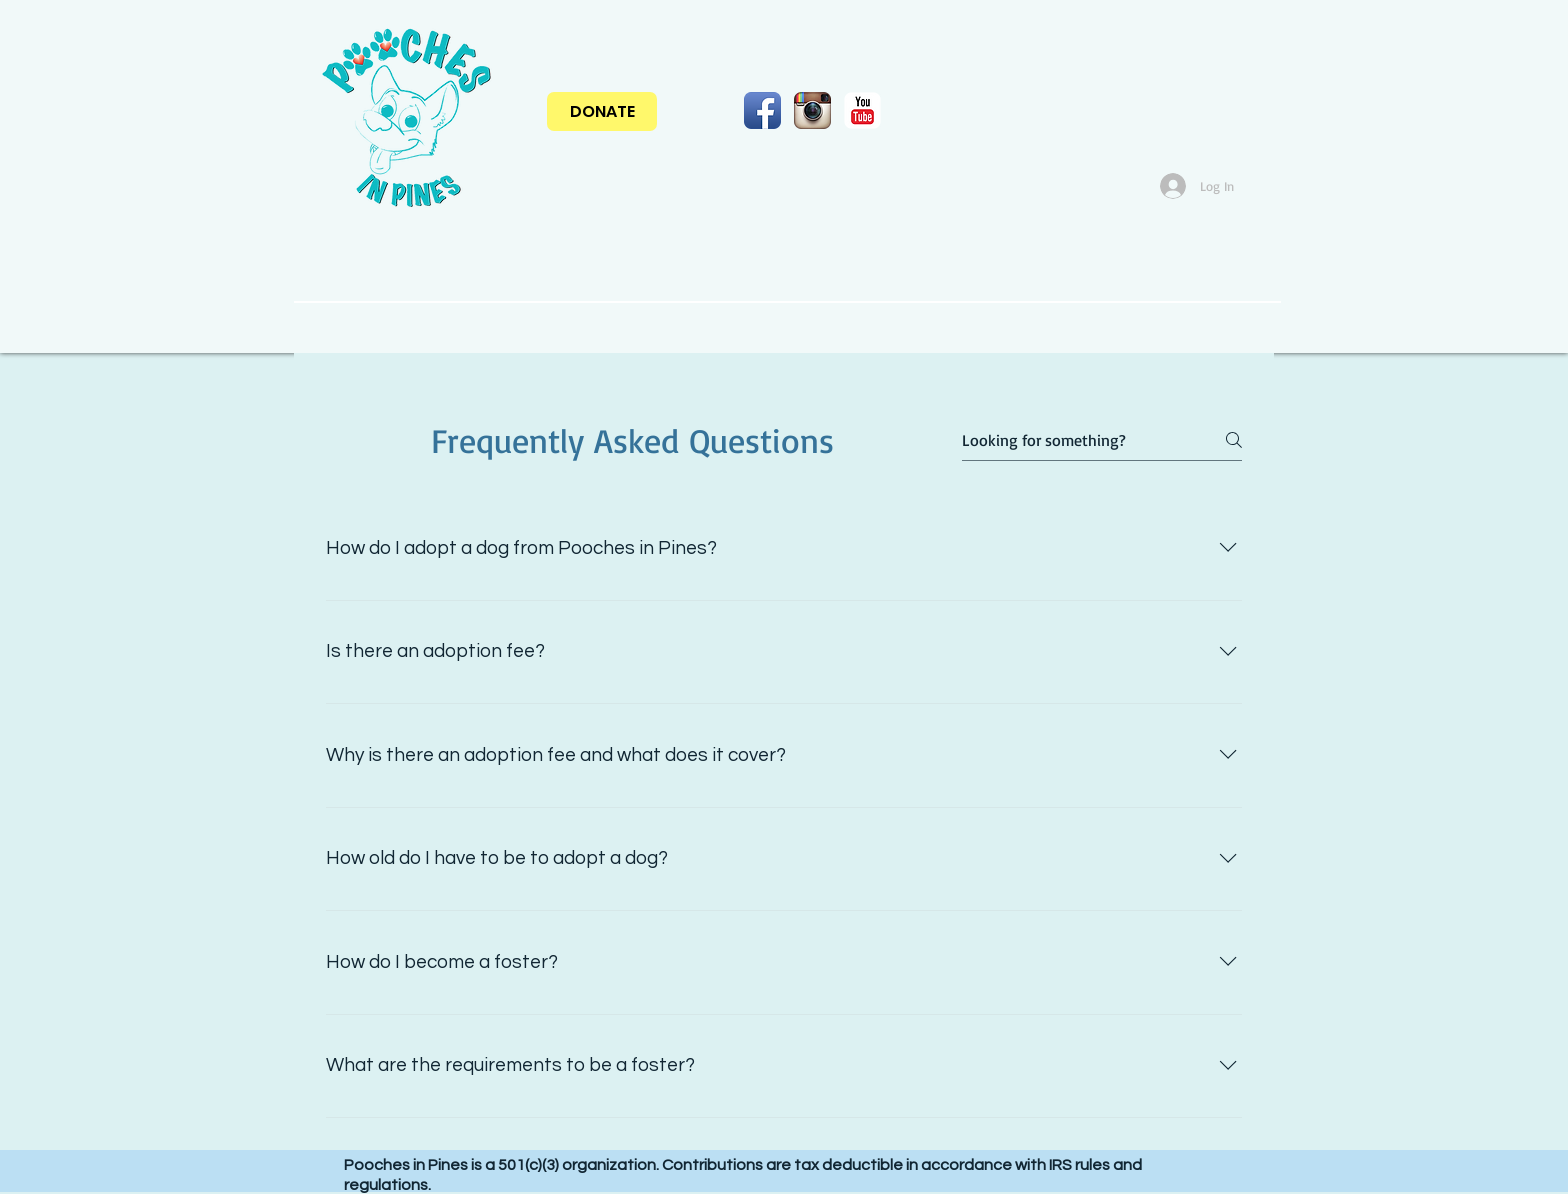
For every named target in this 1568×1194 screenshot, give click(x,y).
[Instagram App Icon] (812, 110)
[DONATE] (602, 111)
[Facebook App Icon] (762, 110)
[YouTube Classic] (862, 110)
